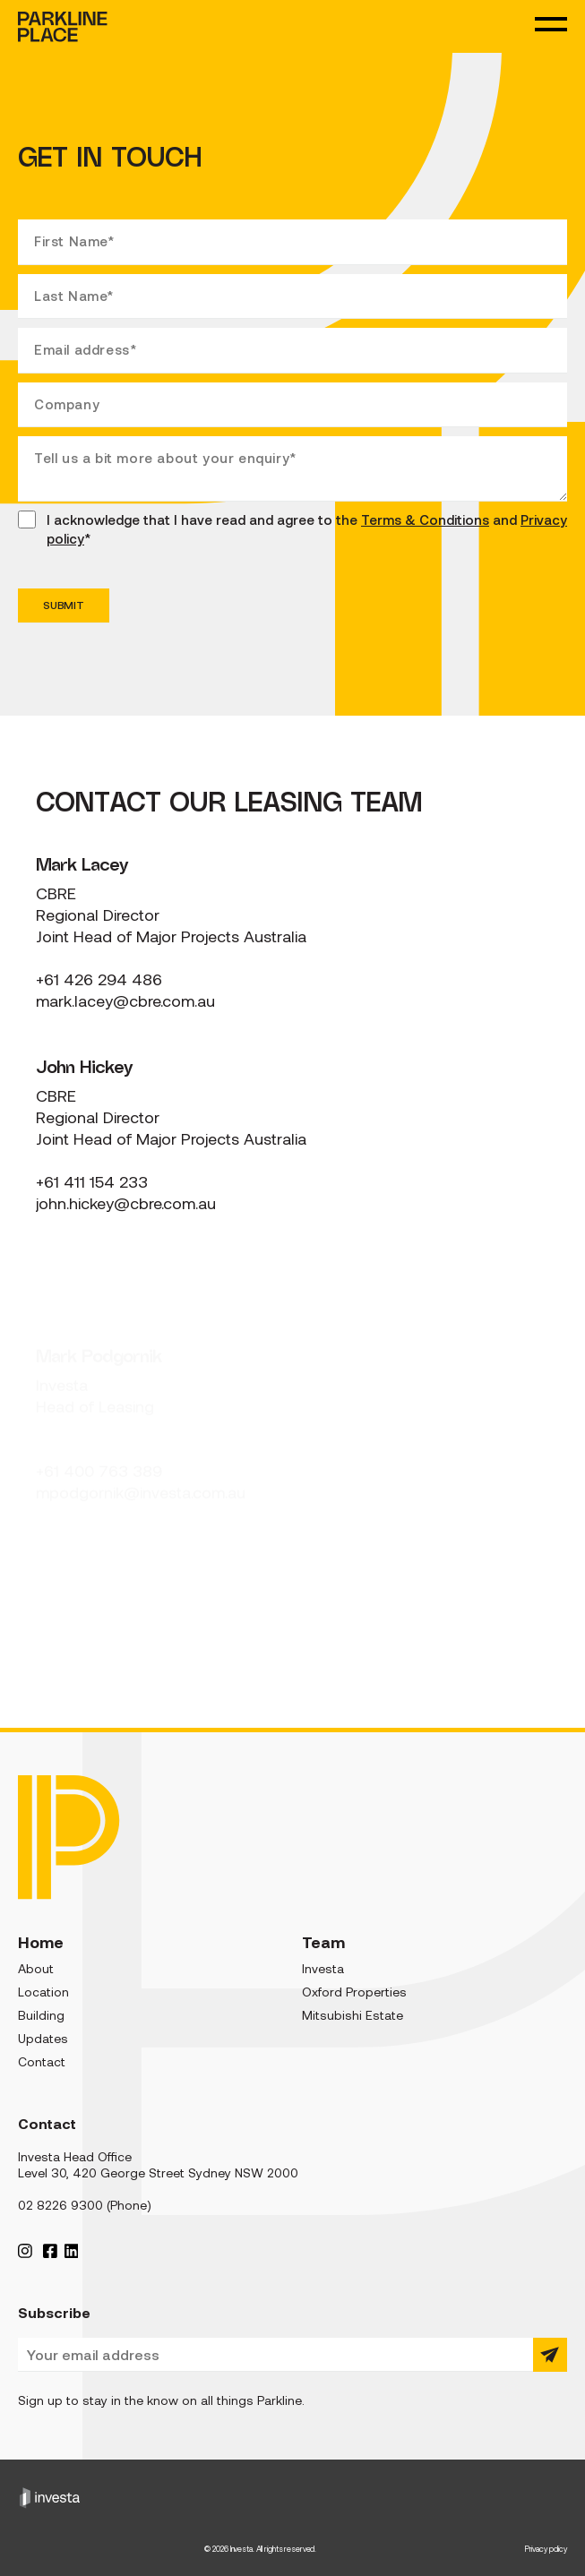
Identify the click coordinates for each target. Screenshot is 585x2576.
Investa (323, 1969)
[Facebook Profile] (50, 2249)
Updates (43, 2038)
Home (41, 1942)
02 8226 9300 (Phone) (84, 2205)
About (36, 1969)
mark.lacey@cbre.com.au (125, 1001)
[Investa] (292, 2497)
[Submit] (550, 2355)
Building (41, 2015)
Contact (41, 2062)
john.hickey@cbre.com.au (126, 1204)
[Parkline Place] (69, 1837)
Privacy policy (546, 2549)
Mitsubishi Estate (352, 2015)
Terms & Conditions (425, 520)
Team (323, 1942)
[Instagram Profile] (25, 2249)
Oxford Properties (354, 1992)
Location (43, 1992)
